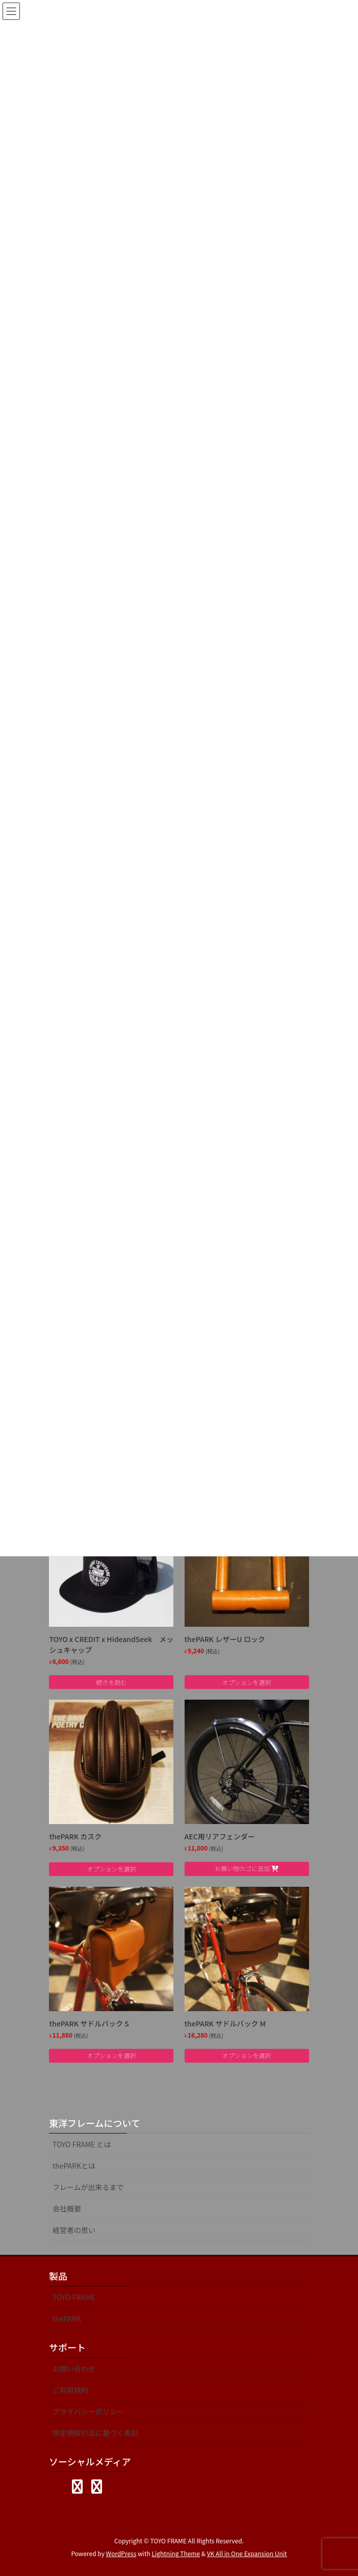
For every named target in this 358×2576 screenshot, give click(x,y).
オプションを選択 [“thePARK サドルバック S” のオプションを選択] (111, 2055)
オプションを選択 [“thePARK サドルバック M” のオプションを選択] (246, 2055)
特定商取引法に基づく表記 (95, 2433)
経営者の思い (74, 2230)
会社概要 (67, 2208)
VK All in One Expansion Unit (247, 2553)
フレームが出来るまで (88, 2187)
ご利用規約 (70, 2390)
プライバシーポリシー (88, 2411)
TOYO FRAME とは (82, 2144)
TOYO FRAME (74, 2297)
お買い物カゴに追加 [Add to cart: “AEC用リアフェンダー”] (242, 1868)
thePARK (67, 2318)
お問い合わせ (74, 2368)
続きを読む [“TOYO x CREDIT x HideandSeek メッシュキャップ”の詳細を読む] (111, 1682)
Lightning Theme (175, 2553)
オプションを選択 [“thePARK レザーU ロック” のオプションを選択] (246, 1682)
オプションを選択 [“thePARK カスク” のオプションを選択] (111, 1868)
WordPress (121, 2553)
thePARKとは (74, 2166)
